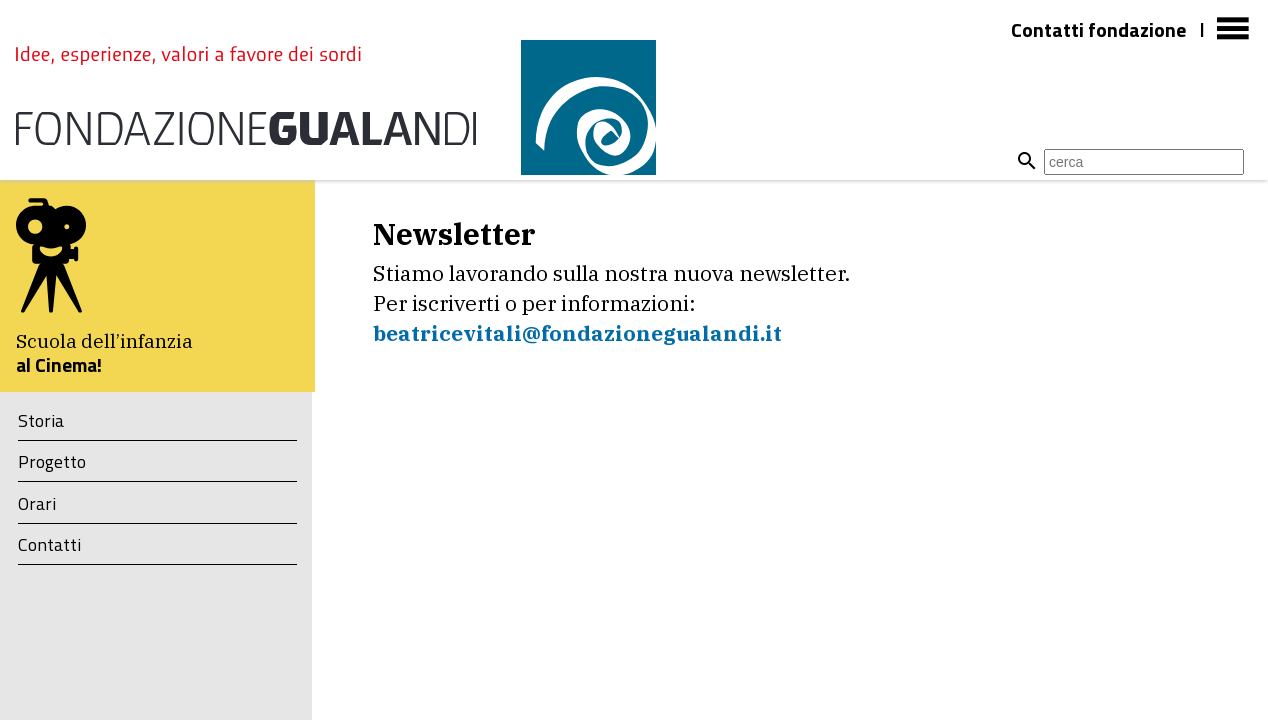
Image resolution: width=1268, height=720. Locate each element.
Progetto (52, 461)
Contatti (49, 544)
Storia (41, 420)
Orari (37, 503)
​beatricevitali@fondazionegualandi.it (577, 333)
